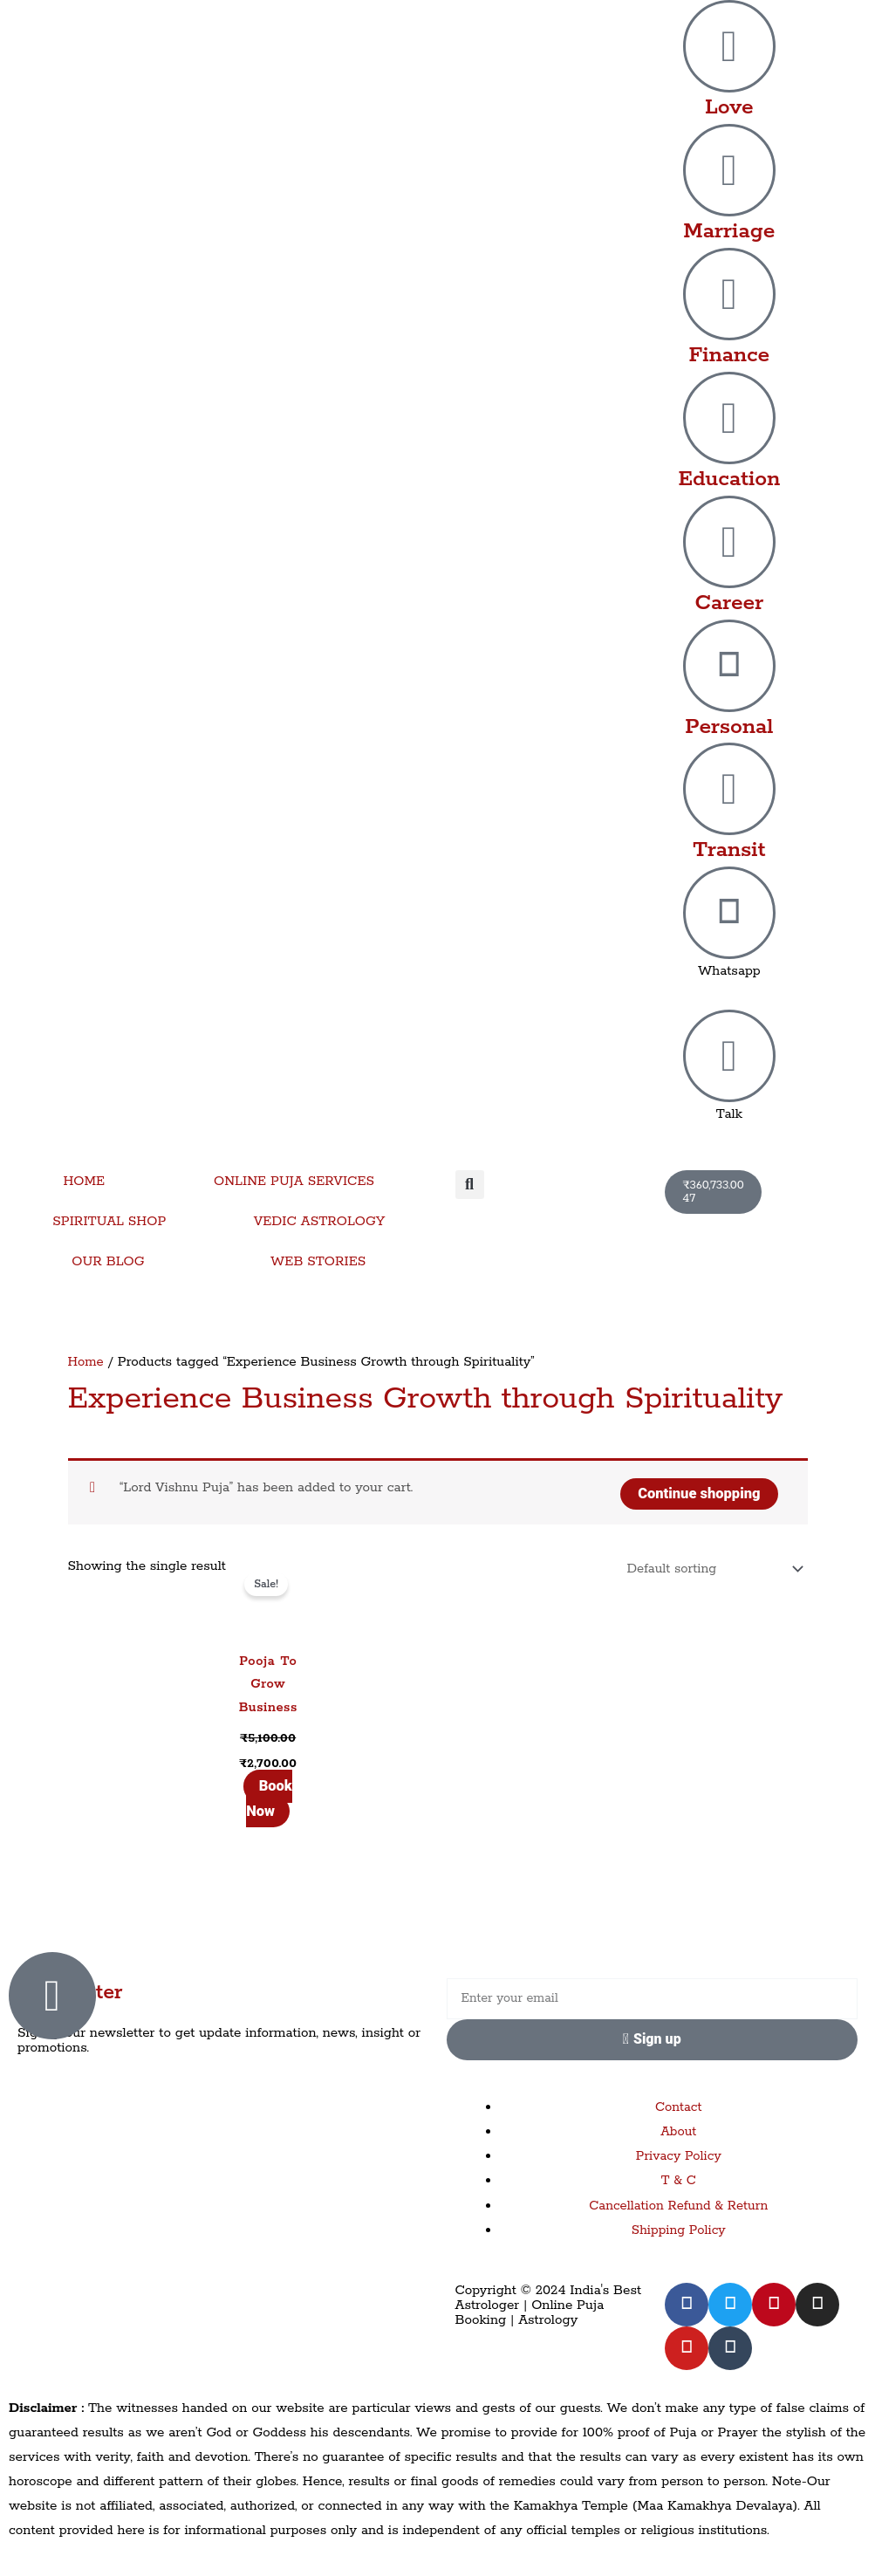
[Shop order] (709, 1568)
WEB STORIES (318, 1261)
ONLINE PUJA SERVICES (294, 1181)
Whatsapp (729, 971)
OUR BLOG (108, 1261)
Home (86, 1361)
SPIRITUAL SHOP (109, 1221)
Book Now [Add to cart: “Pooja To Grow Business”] (268, 1798)
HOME (84, 1181)
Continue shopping (697, 1491)
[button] (469, 1184)
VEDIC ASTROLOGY (320, 1221)
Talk (729, 1114)
